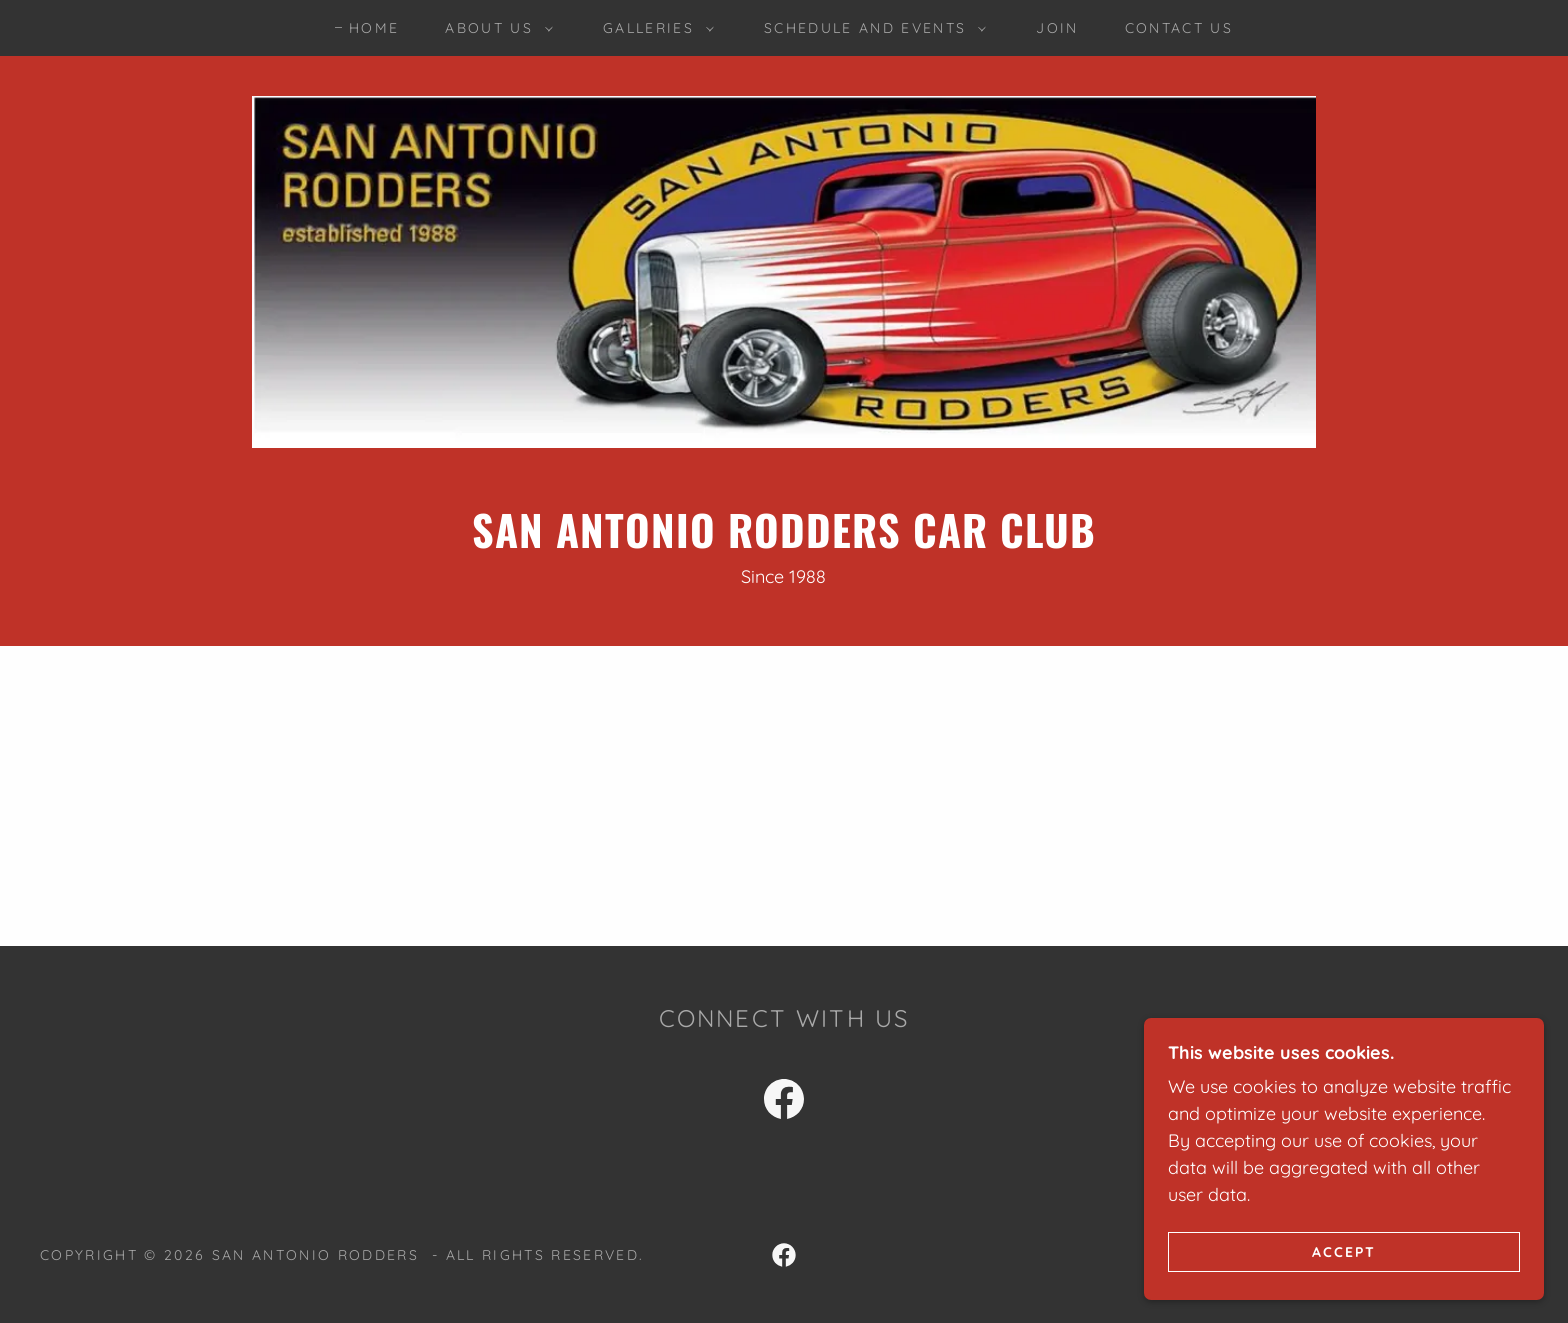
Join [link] (1057, 28)
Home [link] (374, 28)
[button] (494, 28)
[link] (784, 1103)
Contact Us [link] (1179, 28)
